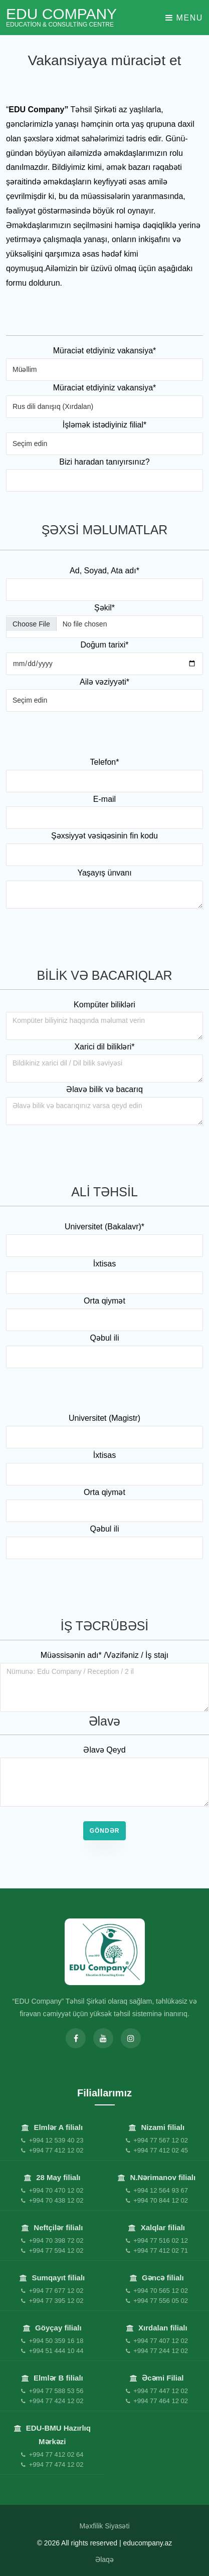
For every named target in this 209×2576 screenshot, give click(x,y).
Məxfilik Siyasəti (104, 2526)
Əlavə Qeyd (104, 1750)
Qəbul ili (104, 1338)
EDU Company (61, 17)
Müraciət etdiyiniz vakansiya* (104, 350)
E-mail (104, 799)
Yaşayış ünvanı (104, 873)
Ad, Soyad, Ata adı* (104, 570)
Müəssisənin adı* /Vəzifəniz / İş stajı (105, 1655)
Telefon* (104, 762)
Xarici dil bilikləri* (104, 1046)
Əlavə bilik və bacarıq (104, 1089)
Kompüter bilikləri (104, 1004)
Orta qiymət (104, 1301)
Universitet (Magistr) (104, 1418)
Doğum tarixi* (104, 644)
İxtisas (104, 1263)
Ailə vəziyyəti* (104, 682)
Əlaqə (104, 2559)
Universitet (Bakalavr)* (104, 1226)
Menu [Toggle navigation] (184, 18)
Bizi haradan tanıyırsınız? (104, 462)
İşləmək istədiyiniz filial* (104, 424)
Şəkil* (104, 607)
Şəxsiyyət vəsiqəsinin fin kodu (104, 835)
